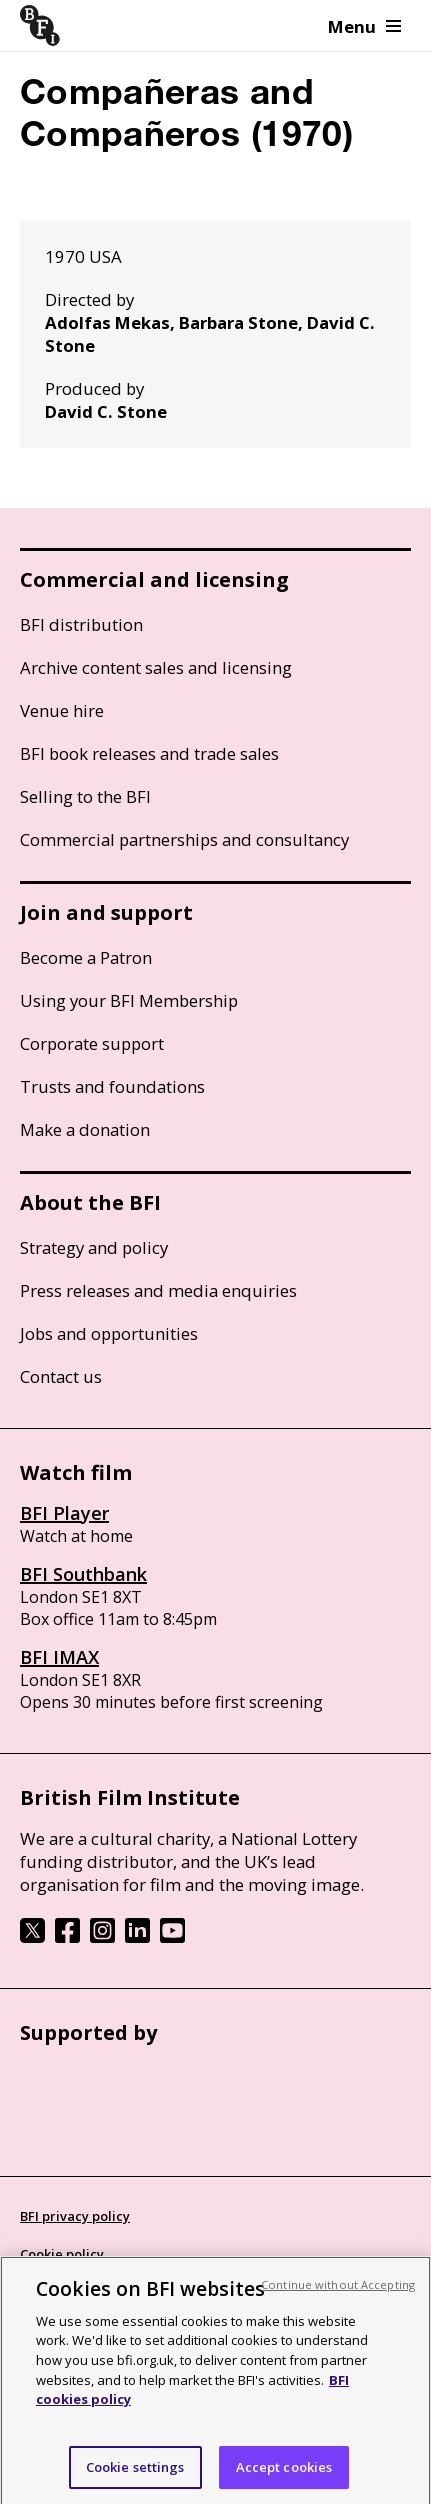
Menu (364, 26)
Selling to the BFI (85, 796)
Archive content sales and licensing (156, 667)
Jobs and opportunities (109, 1333)
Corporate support (92, 1043)
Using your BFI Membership (129, 1000)
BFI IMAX (59, 1657)
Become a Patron (86, 957)
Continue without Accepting (338, 2299)
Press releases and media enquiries (158, 1290)
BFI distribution (81, 624)
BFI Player (64, 1513)
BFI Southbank (83, 1574)
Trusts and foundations (112, 1086)
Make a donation (85, 1129)
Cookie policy (62, 2254)
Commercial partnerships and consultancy (184, 839)
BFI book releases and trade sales (149, 753)
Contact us (61, 1376)
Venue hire (62, 710)
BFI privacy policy (75, 2216)
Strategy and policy (94, 1247)
